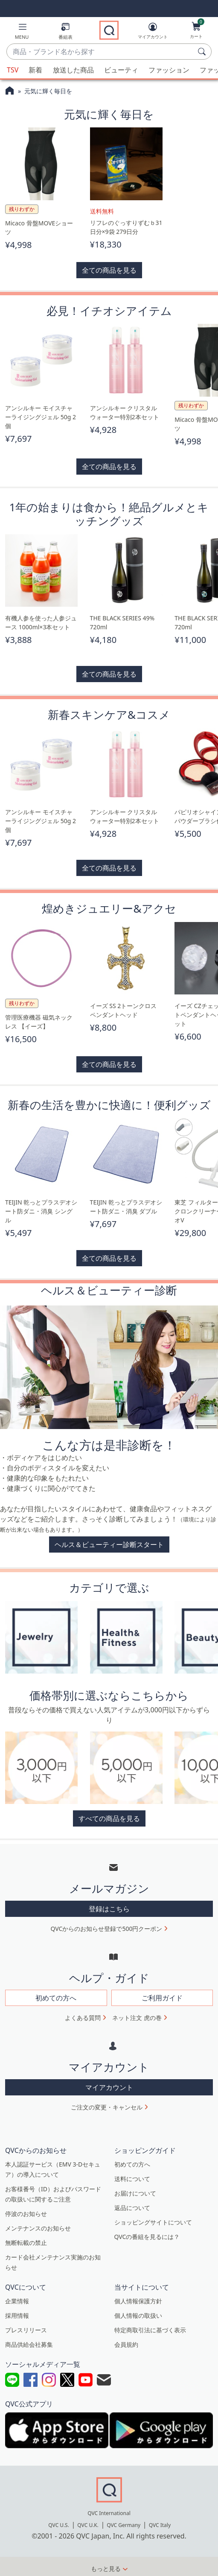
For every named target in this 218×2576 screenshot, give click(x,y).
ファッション (168, 70)
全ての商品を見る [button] (109, 270)
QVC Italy (160, 2525)
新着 (35, 70)
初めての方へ (132, 2164)
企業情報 (17, 2301)
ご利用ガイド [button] (162, 1998)
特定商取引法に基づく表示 (150, 2330)
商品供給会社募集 (29, 2344)
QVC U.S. (58, 2525)
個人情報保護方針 (138, 2301)
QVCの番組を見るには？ (147, 2237)
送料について (132, 2179)
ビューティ (121, 70)
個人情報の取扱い (138, 2315)
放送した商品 (73, 70)
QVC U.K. (87, 2525)
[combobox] (100, 52)
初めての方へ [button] (55, 1998)
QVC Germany (123, 2525)
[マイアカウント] (153, 32)
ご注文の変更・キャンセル (106, 2107)
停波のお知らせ (26, 2214)
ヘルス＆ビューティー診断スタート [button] (109, 1544)
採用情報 (17, 2315)
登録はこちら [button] (109, 1908)
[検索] (203, 51)
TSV (12, 70)
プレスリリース (26, 2330)
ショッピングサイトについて (153, 2222)
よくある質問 (83, 2017)
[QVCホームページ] (10, 91)
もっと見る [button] (106, 2568)
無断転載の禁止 (26, 2243)
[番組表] (65, 32)
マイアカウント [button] (109, 2087)
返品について (132, 2208)
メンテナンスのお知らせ (38, 2228)
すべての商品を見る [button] (109, 1818)
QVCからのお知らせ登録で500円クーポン (107, 1929)
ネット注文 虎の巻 (137, 2017)
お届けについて (135, 2193)
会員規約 (126, 2344)
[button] (22, 32)
